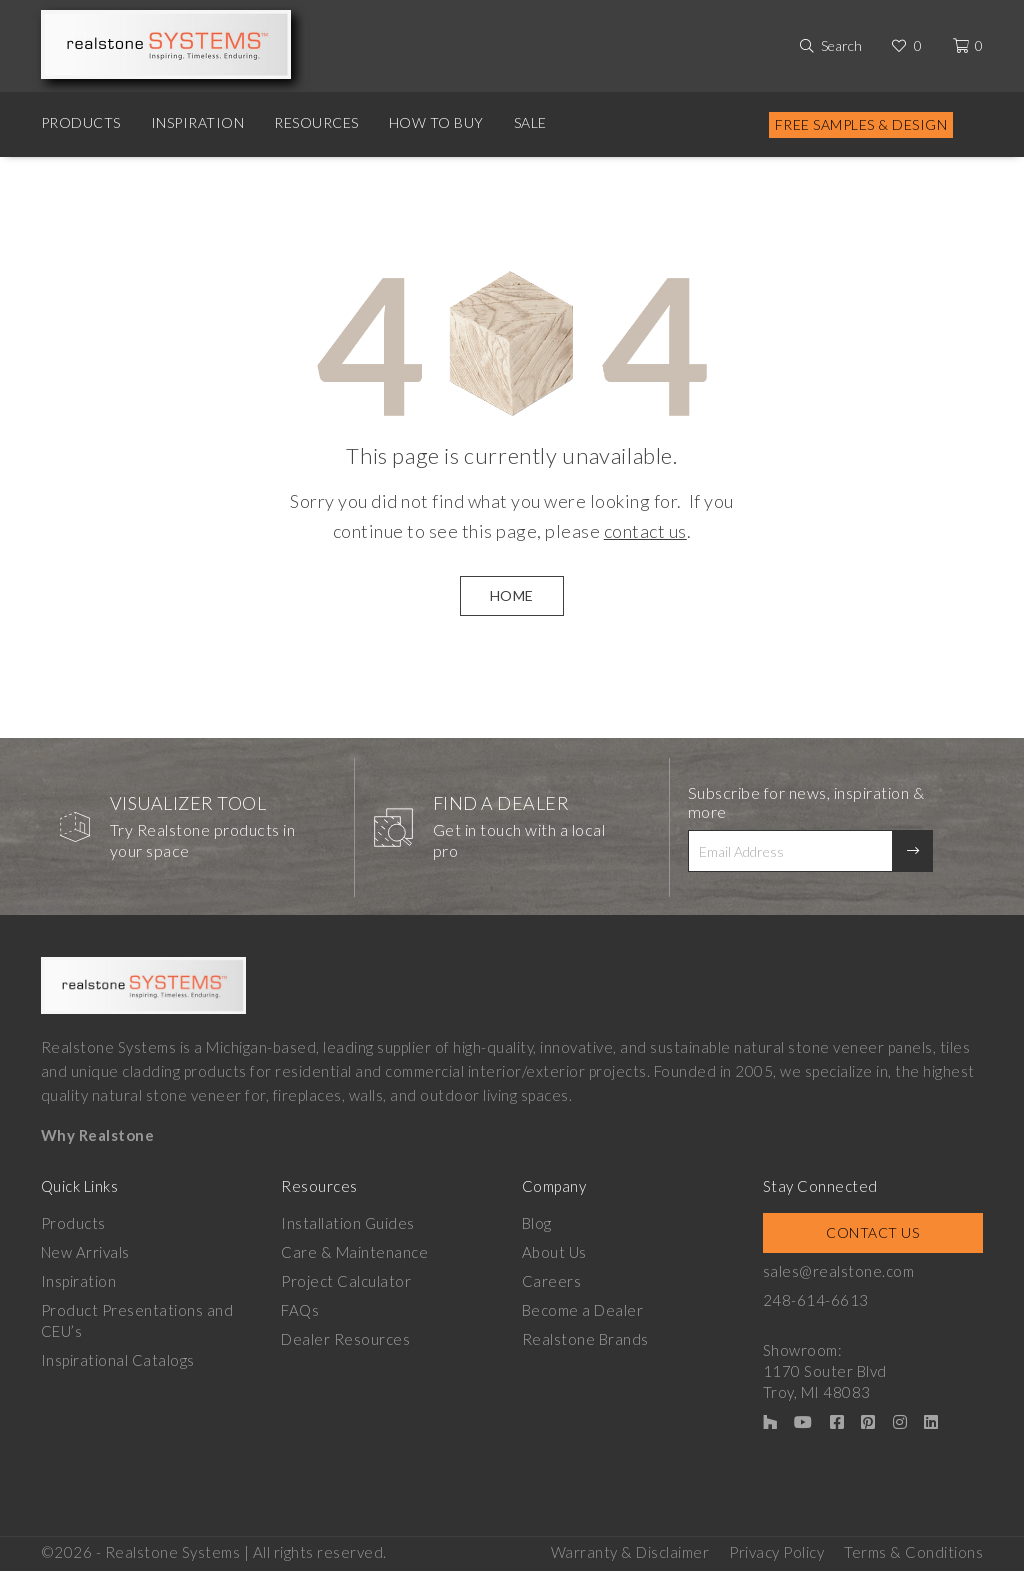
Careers (552, 1281)
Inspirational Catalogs (118, 1360)
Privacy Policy (776, 1552)
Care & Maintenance (354, 1252)
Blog (537, 1223)
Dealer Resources (345, 1339)
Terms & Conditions (913, 1552)
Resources (316, 122)
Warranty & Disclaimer (630, 1552)
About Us (554, 1252)
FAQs (300, 1310)
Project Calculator (346, 1281)
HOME (512, 595)
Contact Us (872, 1232)
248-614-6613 (816, 1300)
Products (81, 122)
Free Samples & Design (861, 124)
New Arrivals (85, 1252)
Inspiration (198, 122)
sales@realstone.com (839, 1271)
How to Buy (436, 122)
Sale (530, 122)
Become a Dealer (583, 1310)
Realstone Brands (585, 1339)
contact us (645, 531)
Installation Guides (348, 1223)
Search (841, 45)
